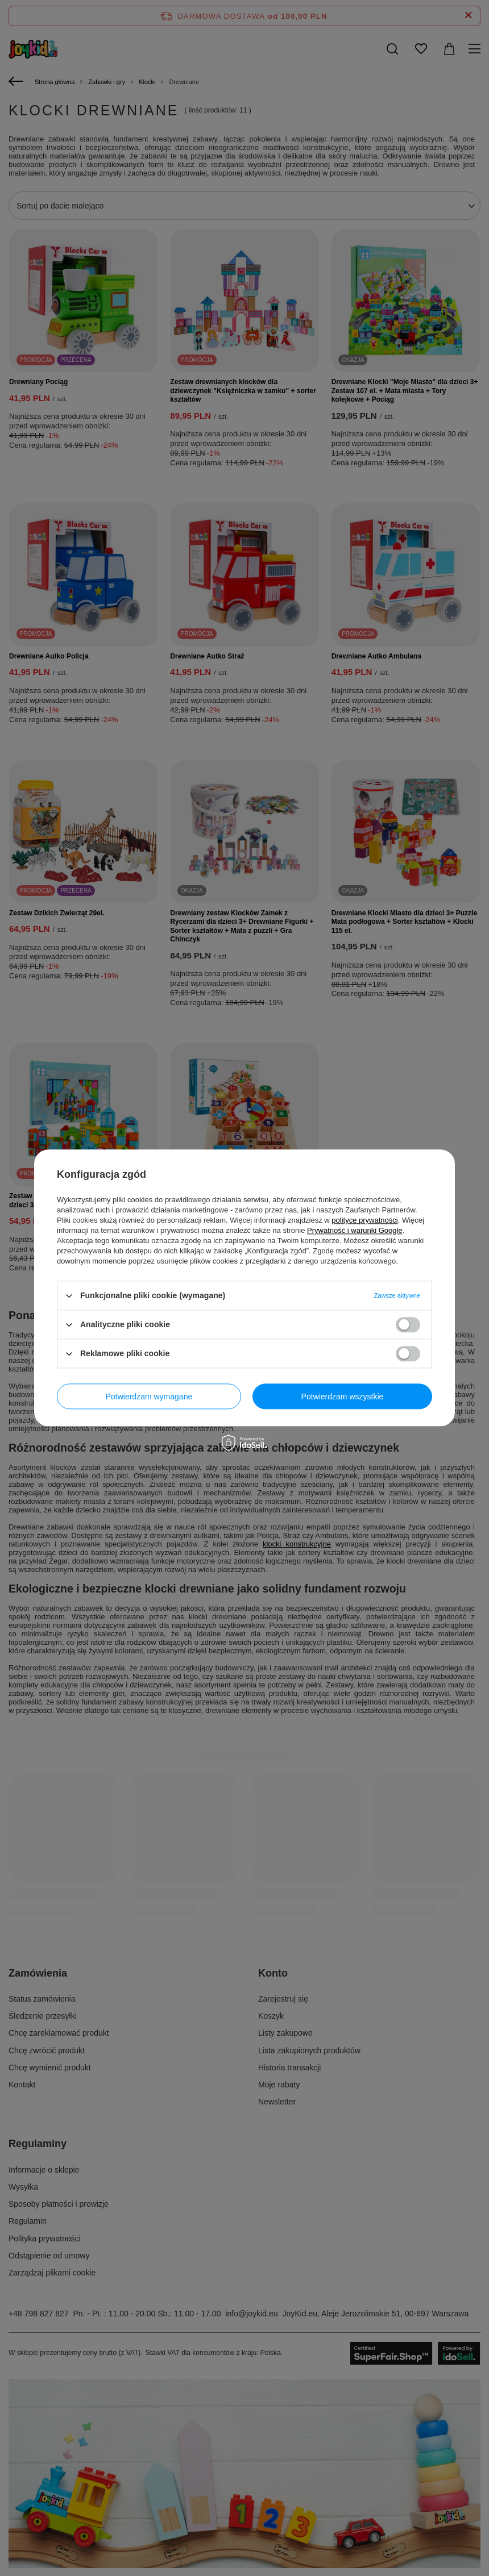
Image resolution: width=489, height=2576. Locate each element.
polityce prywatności (364, 1220)
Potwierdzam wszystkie (342, 1396)
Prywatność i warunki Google (355, 1230)
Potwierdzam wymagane (149, 1396)
